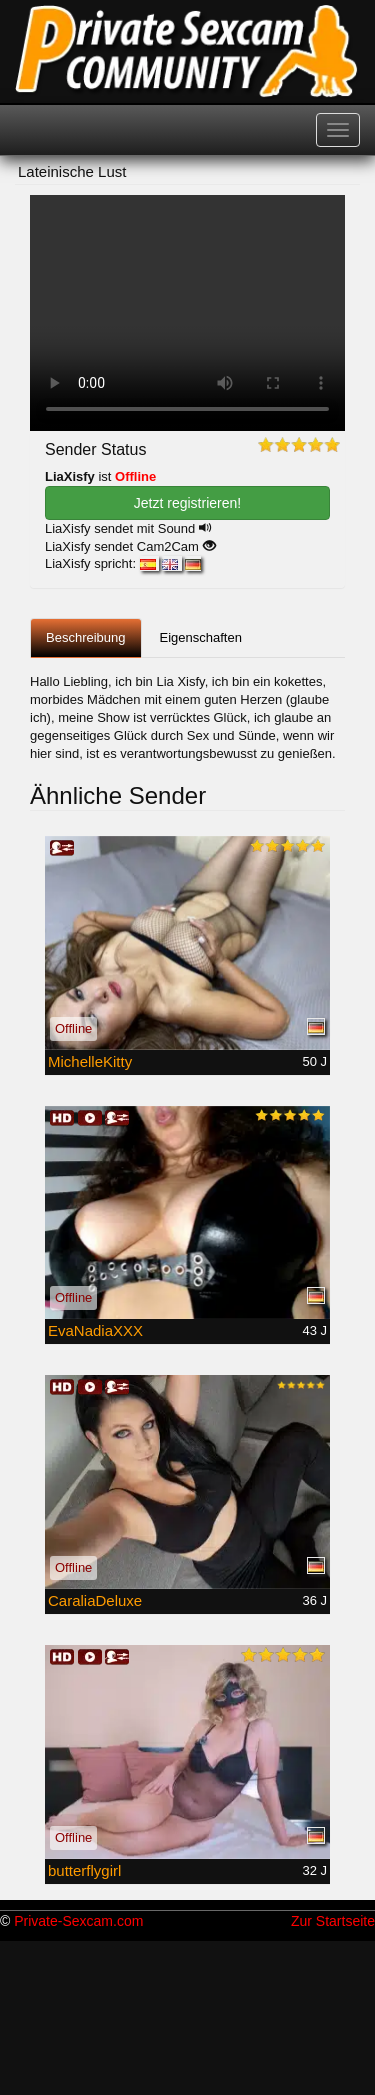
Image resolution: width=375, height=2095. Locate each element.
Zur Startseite (333, 1921)
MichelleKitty (90, 1061)
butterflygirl (84, 1870)
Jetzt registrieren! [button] (187, 503)
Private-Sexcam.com (78, 1921)
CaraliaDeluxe (95, 1600)
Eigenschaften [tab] (201, 637)
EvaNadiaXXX (95, 1330)
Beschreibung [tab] (86, 637)
